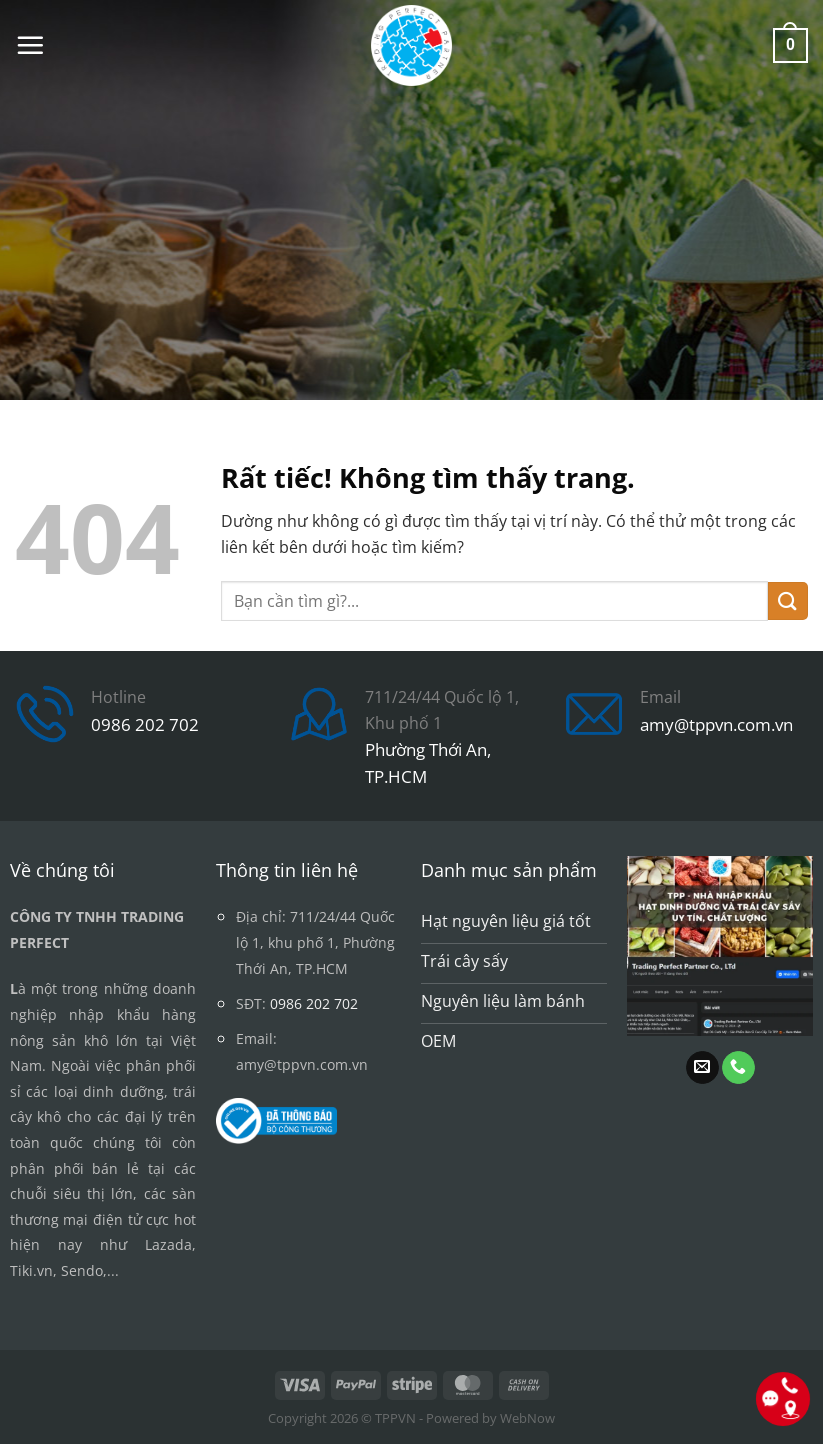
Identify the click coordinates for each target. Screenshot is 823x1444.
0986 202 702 (145, 724)
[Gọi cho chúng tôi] (738, 1068)
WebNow (527, 1418)
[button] (30, 45)
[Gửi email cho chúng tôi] (702, 1068)
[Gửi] (788, 601)
